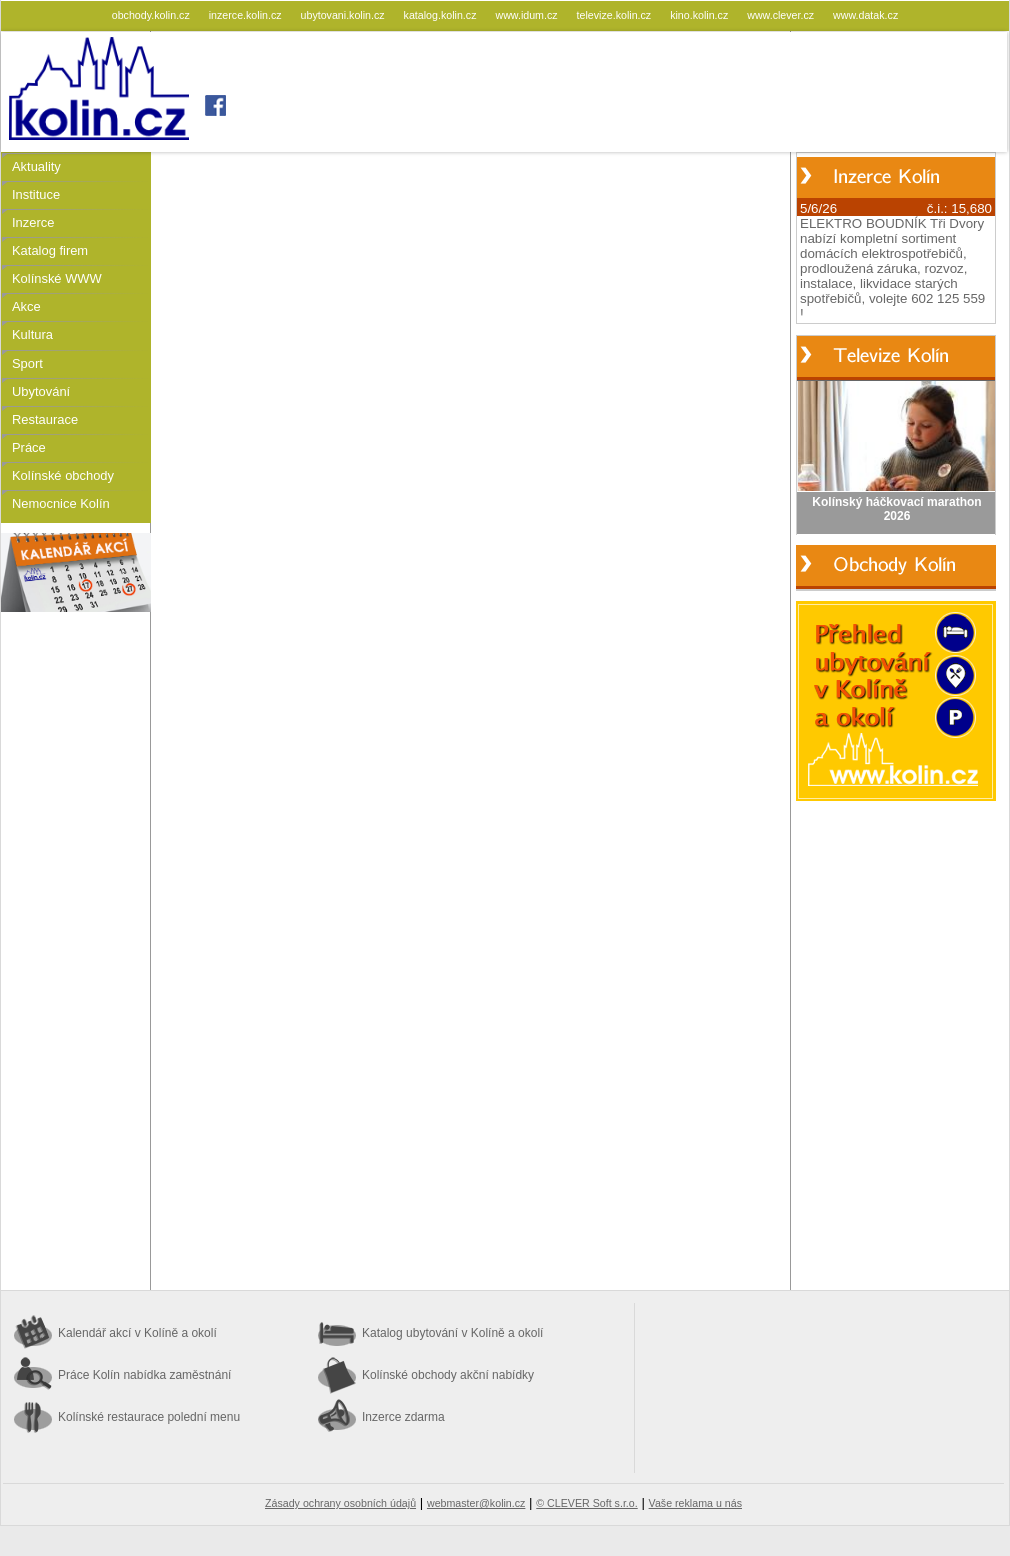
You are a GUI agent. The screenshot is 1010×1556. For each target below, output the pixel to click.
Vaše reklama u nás (695, 1503)
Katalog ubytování (452, 1333)
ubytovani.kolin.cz (344, 15)
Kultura (32, 334)
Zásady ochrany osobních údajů (340, 1503)
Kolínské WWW (57, 278)
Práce (29, 447)
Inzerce (33, 222)
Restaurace (45, 419)
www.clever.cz (782, 15)
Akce (26, 306)
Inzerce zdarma (403, 1417)
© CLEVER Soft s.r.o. (586, 1503)
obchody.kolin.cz (152, 15)
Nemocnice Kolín (61, 503)
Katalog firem (50, 250)
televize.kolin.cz (616, 15)
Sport (27, 363)
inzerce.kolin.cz (247, 15)
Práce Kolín (144, 1375)
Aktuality (36, 166)
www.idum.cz (527, 15)
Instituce (36, 194)
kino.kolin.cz (700, 15)
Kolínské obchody (63, 475)
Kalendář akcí (137, 1333)
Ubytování (41, 391)
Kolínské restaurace (149, 1417)
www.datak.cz (865, 15)
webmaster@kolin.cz (476, 1503)
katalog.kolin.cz (442, 15)
